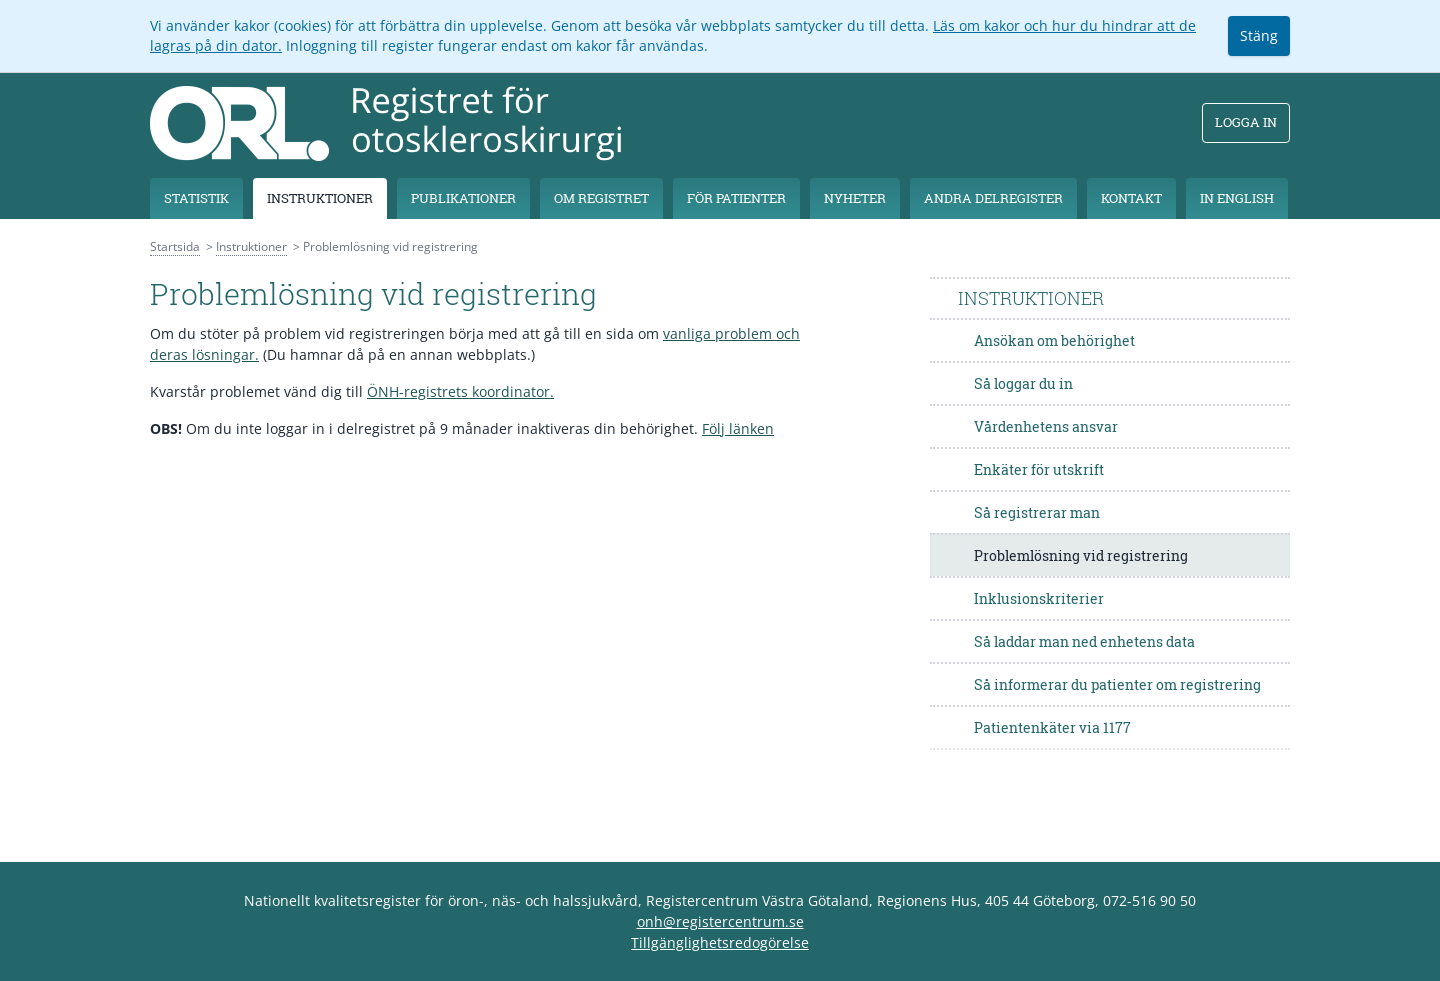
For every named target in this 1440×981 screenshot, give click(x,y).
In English (1237, 198)
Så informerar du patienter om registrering (1117, 684)
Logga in (1246, 122)
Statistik (196, 198)
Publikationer (463, 198)
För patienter (736, 198)
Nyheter (855, 198)
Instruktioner (320, 198)
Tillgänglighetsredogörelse (720, 942)
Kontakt (1131, 198)
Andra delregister (993, 198)
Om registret (601, 198)
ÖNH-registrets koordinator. (460, 391)
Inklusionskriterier (1039, 598)
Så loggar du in (1023, 383)
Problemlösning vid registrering (1081, 555)
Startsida (175, 246)
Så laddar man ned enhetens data (1084, 641)
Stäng (1259, 35)
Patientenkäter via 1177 (1052, 727)
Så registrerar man (1037, 512)
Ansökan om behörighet (1054, 340)
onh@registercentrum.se (720, 921)
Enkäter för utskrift (1039, 469)
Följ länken (738, 428)
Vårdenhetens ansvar (1046, 426)
